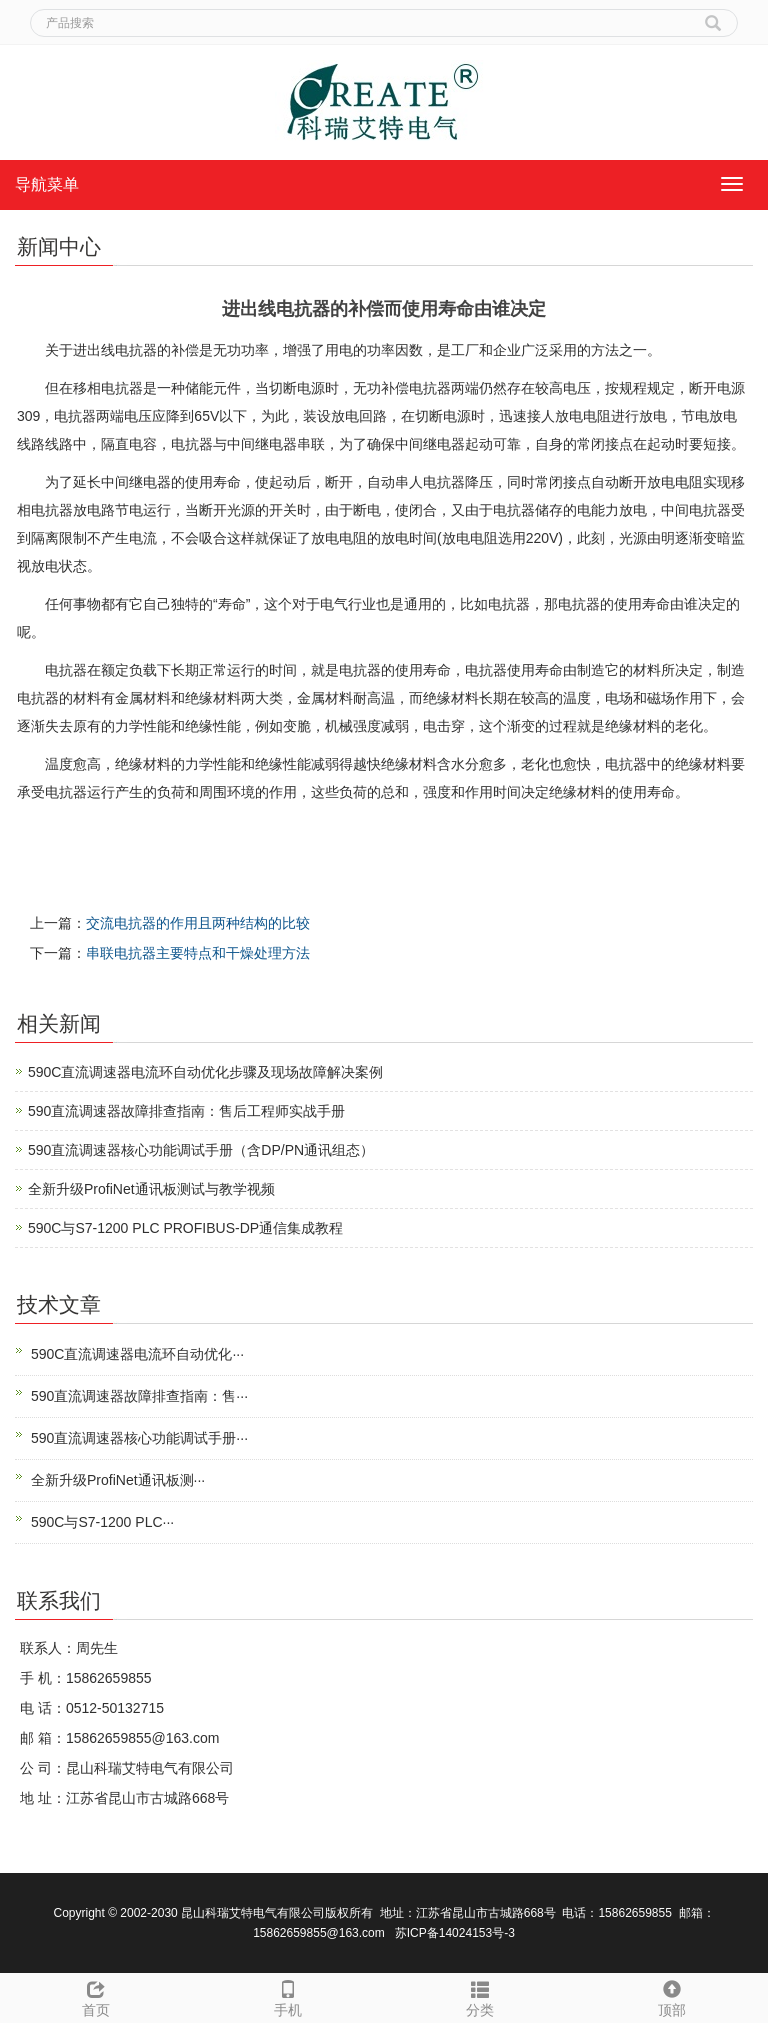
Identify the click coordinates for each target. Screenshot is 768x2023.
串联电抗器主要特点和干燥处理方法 (198, 953)
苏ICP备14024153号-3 (455, 1933)
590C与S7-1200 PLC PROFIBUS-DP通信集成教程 (185, 1228)
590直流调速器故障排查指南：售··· (139, 1396)
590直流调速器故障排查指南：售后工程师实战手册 (186, 1111)
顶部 (672, 1996)
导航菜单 (47, 184)
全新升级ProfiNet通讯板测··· (118, 1480)
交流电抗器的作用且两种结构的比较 (198, 923)
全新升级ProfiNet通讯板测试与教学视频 (151, 1189)
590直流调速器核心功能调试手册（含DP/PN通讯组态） (201, 1150)
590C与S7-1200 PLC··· (102, 1522)
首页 (96, 1996)
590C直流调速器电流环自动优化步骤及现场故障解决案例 (205, 1072)
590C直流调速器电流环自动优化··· (137, 1354)
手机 (288, 1996)
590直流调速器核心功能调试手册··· (139, 1438)
